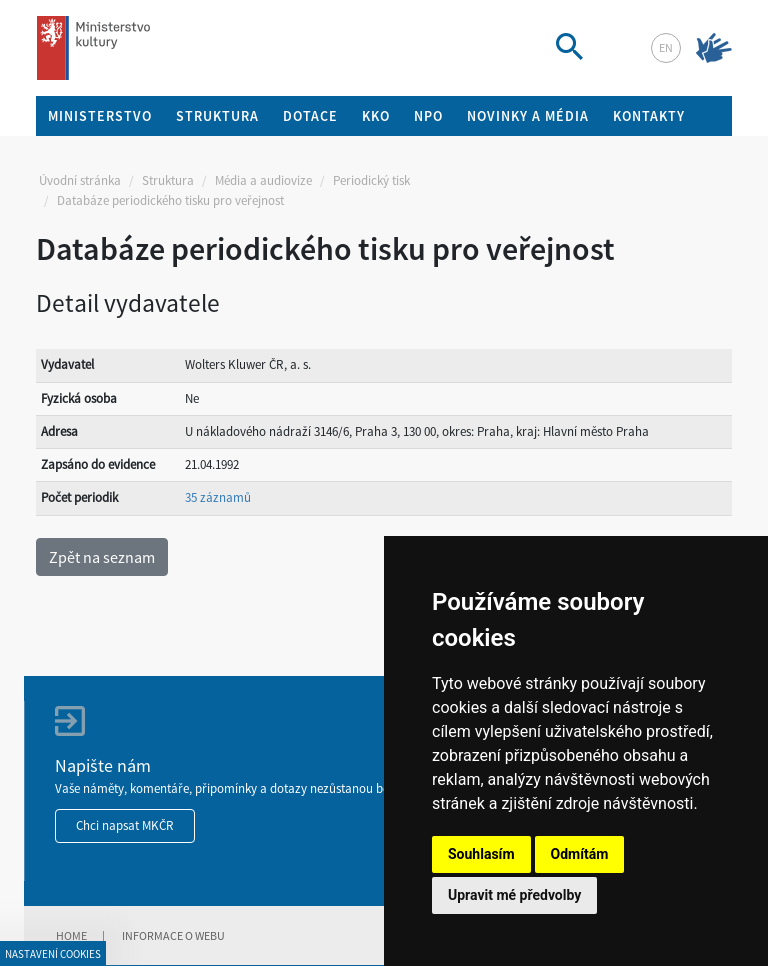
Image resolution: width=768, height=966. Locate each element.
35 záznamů (218, 497)
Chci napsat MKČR (125, 825)
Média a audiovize (263, 180)
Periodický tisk (371, 180)
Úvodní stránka (80, 180)
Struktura (168, 180)
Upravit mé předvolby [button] (514, 895)
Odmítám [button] (580, 854)
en (666, 47)
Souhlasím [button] (481, 854)
